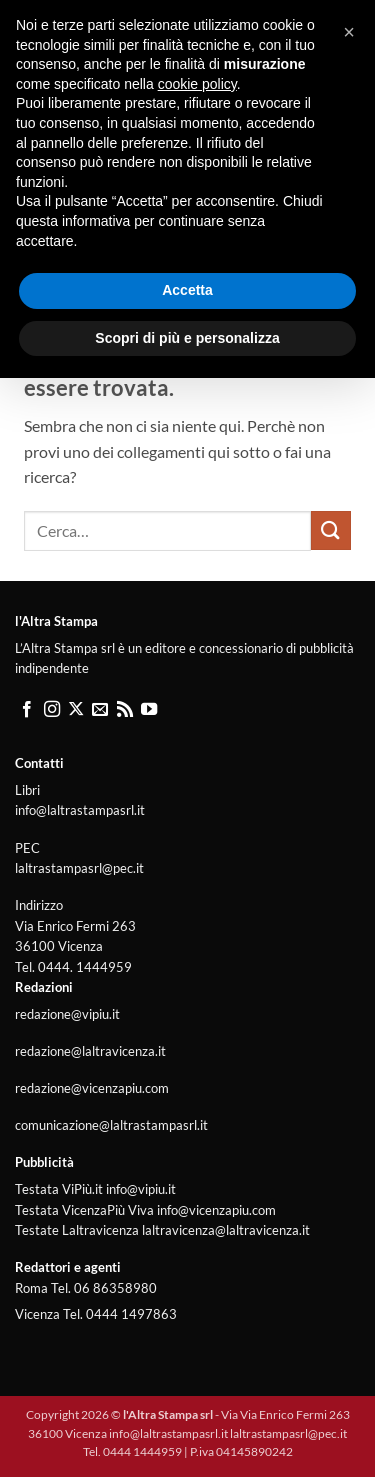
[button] (36, 64)
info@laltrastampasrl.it (80, 810)
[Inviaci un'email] (100, 710)
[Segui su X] (76, 710)
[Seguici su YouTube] (149, 710)
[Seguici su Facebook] (27, 710)
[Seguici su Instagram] (52, 710)
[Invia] (331, 530)
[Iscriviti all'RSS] (125, 710)
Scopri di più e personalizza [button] (187, 1436)
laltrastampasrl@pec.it (79, 868)
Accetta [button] (187, 1389)
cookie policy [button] (197, 1182)
